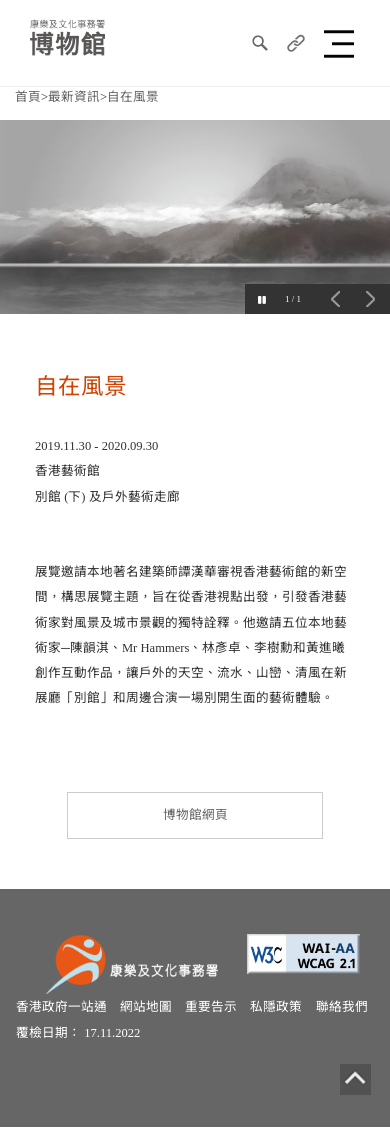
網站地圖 (146, 1007)
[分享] (296, 43)
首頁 (28, 97)
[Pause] (260, 299)
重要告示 (211, 1007)
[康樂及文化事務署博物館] (67, 36)
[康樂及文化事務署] (135, 963)
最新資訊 (74, 97)
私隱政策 (276, 1007)
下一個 (370, 299)
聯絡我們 (342, 1007)
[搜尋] (260, 43)
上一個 (335, 299)
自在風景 (133, 97)
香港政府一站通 (61, 1007)
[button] (342, 43)
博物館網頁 (195, 815)
